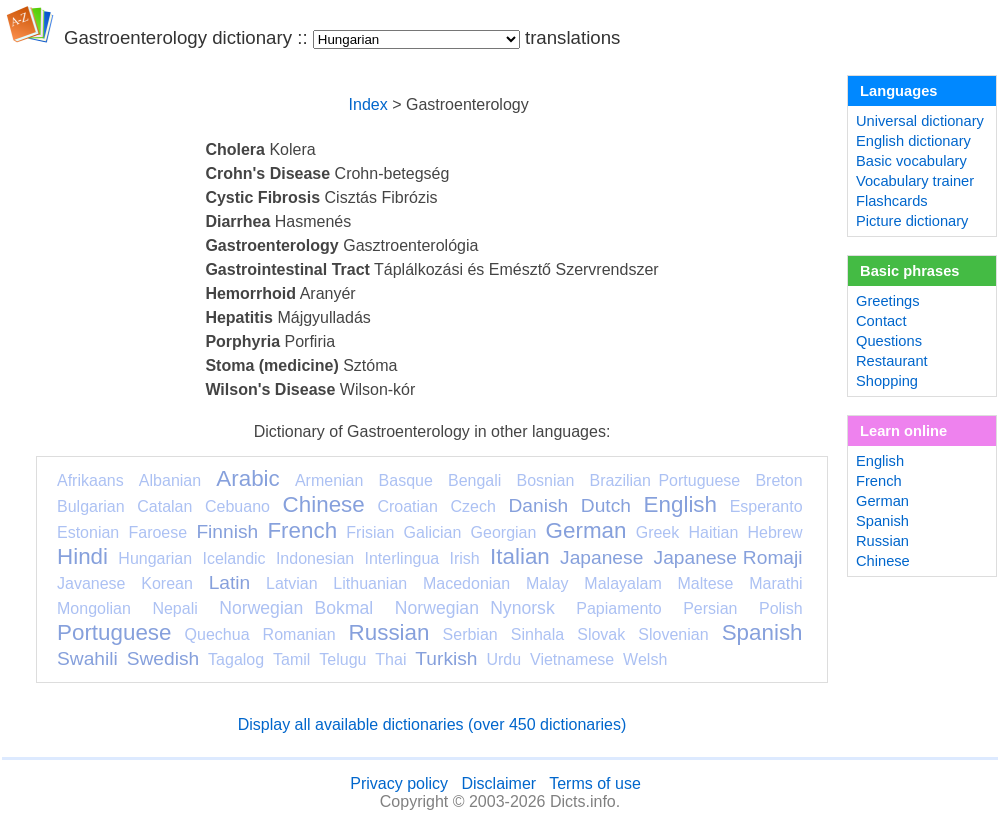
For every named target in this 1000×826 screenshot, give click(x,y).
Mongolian (94, 608)
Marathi (775, 583)
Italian (520, 556)
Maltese (705, 583)
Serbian (470, 634)
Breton (778, 480)
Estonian (88, 532)
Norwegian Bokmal (296, 608)
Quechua (217, 634)
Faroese (157, 532)
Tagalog (236, 659)
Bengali (474, 480)
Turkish (446, 658)
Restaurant (892, 361)
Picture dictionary (912, 221)
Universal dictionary (920, 121)
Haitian (713, 532)
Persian (710, 608)
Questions (889, 341)
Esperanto (766, 506)
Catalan (164, 506)
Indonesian (315, 558)
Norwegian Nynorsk (475, 608)
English (680, 504)
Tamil (291, 659)
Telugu (342, 659)
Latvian (292, 583)
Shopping (887, 381)
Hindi (82, 556)
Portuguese (114, 632)
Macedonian (466, 583)
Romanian (299, 634)
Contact (881, 321)
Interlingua (402, 558)
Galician (433, 532)
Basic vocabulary (911, 161)
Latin (230, 582)
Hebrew (774, 532)
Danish (538, 505)
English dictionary (913, 141)
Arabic (247, 478)
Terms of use (595, 783)
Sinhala (537, 634)
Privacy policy (399, 783)
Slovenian (673, 634)
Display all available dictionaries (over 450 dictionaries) (432, 724)
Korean (167, 583)
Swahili (87, 658)
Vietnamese (572, 659)
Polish (781, 608)
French (302, 530)
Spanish (762, 632)
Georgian (504, 532)
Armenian (329, 480)
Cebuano (237, 506)
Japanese (601, 557)
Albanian (170, 480)
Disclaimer (498, 783)
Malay (547, 583)
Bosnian (546, 480)
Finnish (227, 531)
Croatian (407, 506)
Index (368, 104)
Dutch (606, 505)
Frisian (370, 532)
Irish (465, 558)
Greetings (888, 301)
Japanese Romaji (728, 557)
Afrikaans (90, 480)
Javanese (91, 583)
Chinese (324, 504)
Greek (658, 532)
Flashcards (892, 201)
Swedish (163, 658)
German (586, 530)
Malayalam (622, 583)
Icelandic (233, 558)
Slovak (601, 634)
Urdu (503, 659)
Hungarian (155, 558)
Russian (389, 632)
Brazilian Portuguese (665, 480)
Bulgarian (91, 506)
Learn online (903, 431)
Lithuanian (370, 583)
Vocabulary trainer (915, 181)
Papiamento (618, 608)
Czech (472, 506)
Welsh (645, 659)
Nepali (174, 608)
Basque (406, 480)
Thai (390, 659)
